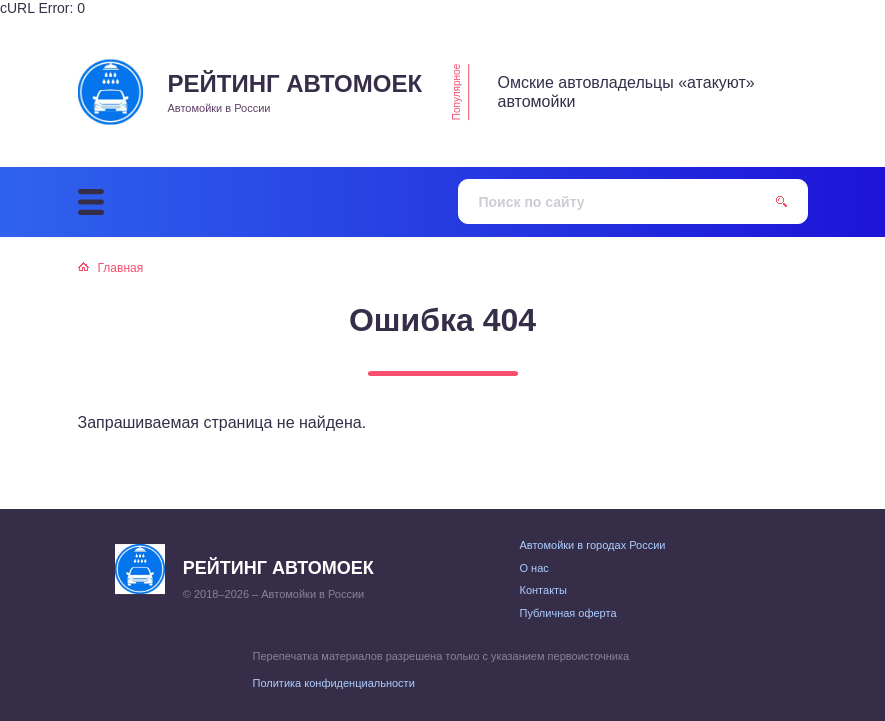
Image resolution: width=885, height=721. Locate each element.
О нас (534, 568)
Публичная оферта (568, 613)
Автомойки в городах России (593, 545)
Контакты (544, 590)
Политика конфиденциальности (334, 683)
